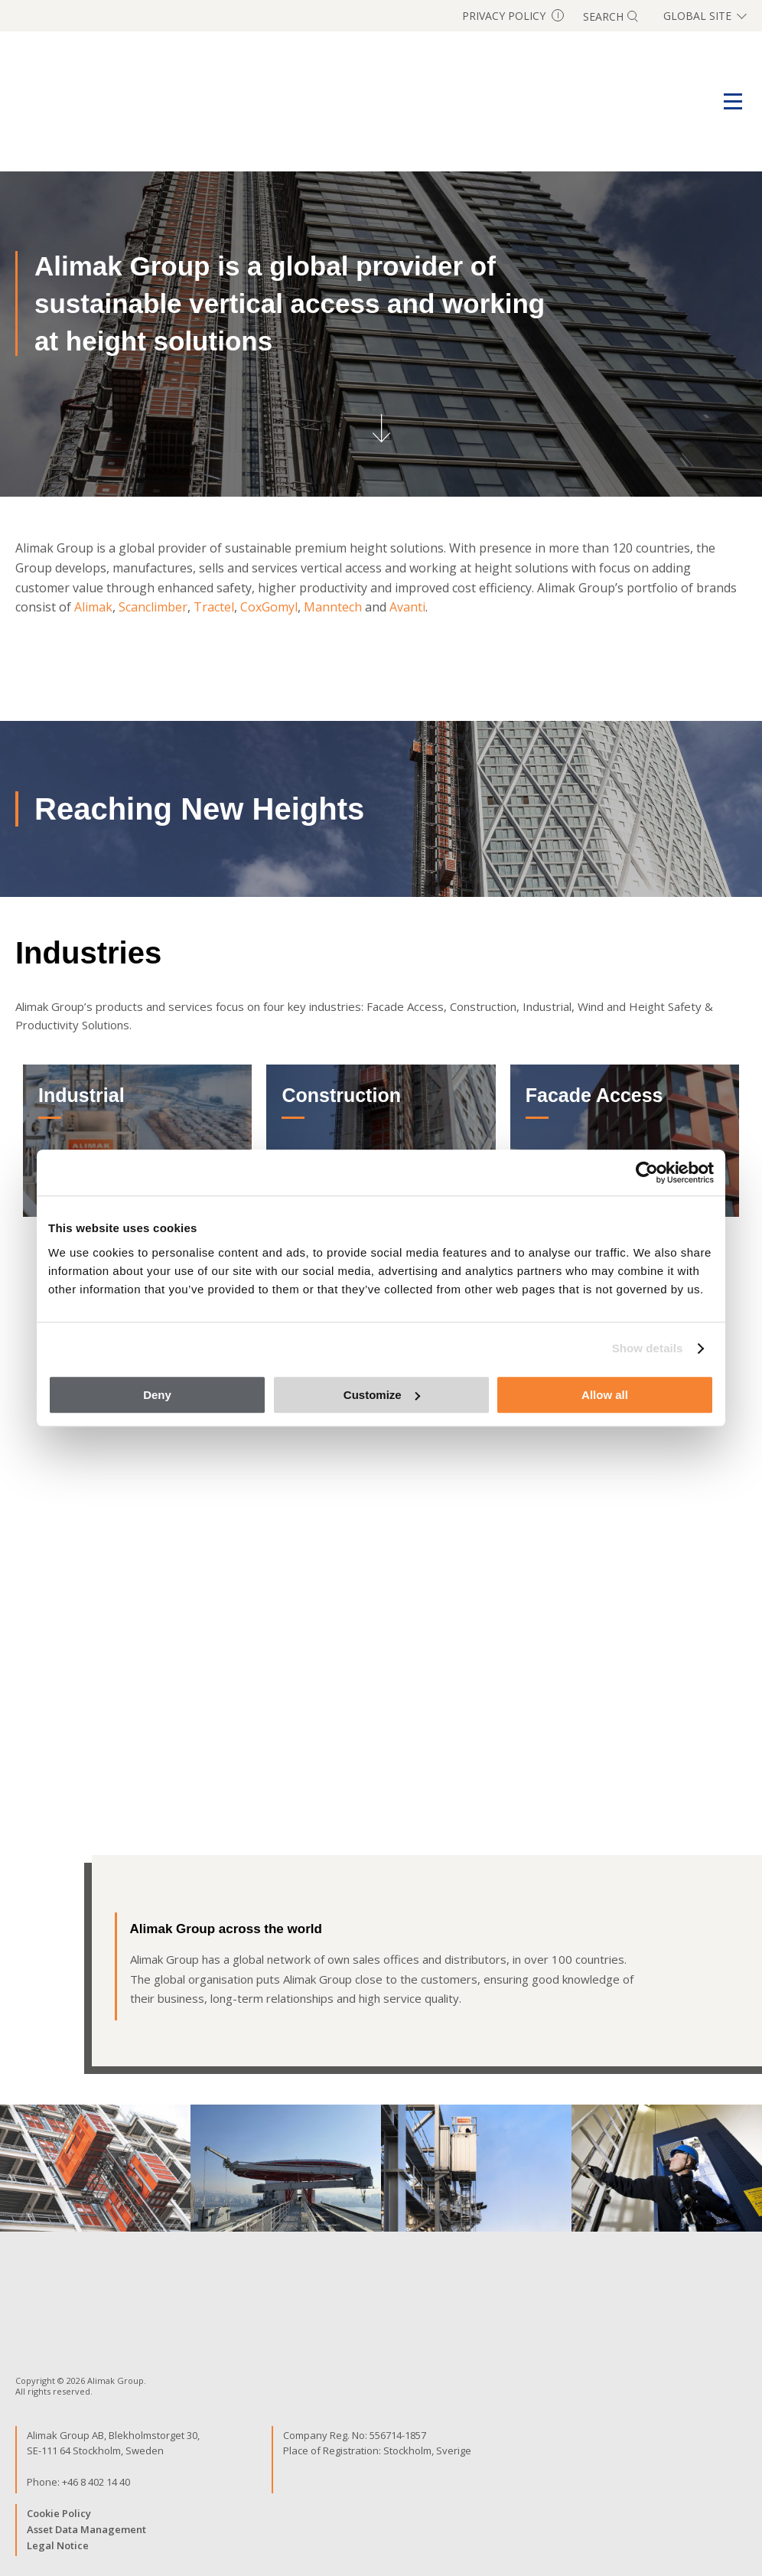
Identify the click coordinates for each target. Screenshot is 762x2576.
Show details (647, 1348)
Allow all (604, 1394)
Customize (382, 1394)
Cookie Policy (59, 2513)
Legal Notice (58, 2545)
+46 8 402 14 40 (96, 2482)
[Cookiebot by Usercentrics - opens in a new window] (647, 1172)
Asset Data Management (86, 2529)
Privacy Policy (513, 15)
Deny (157, 1394)
